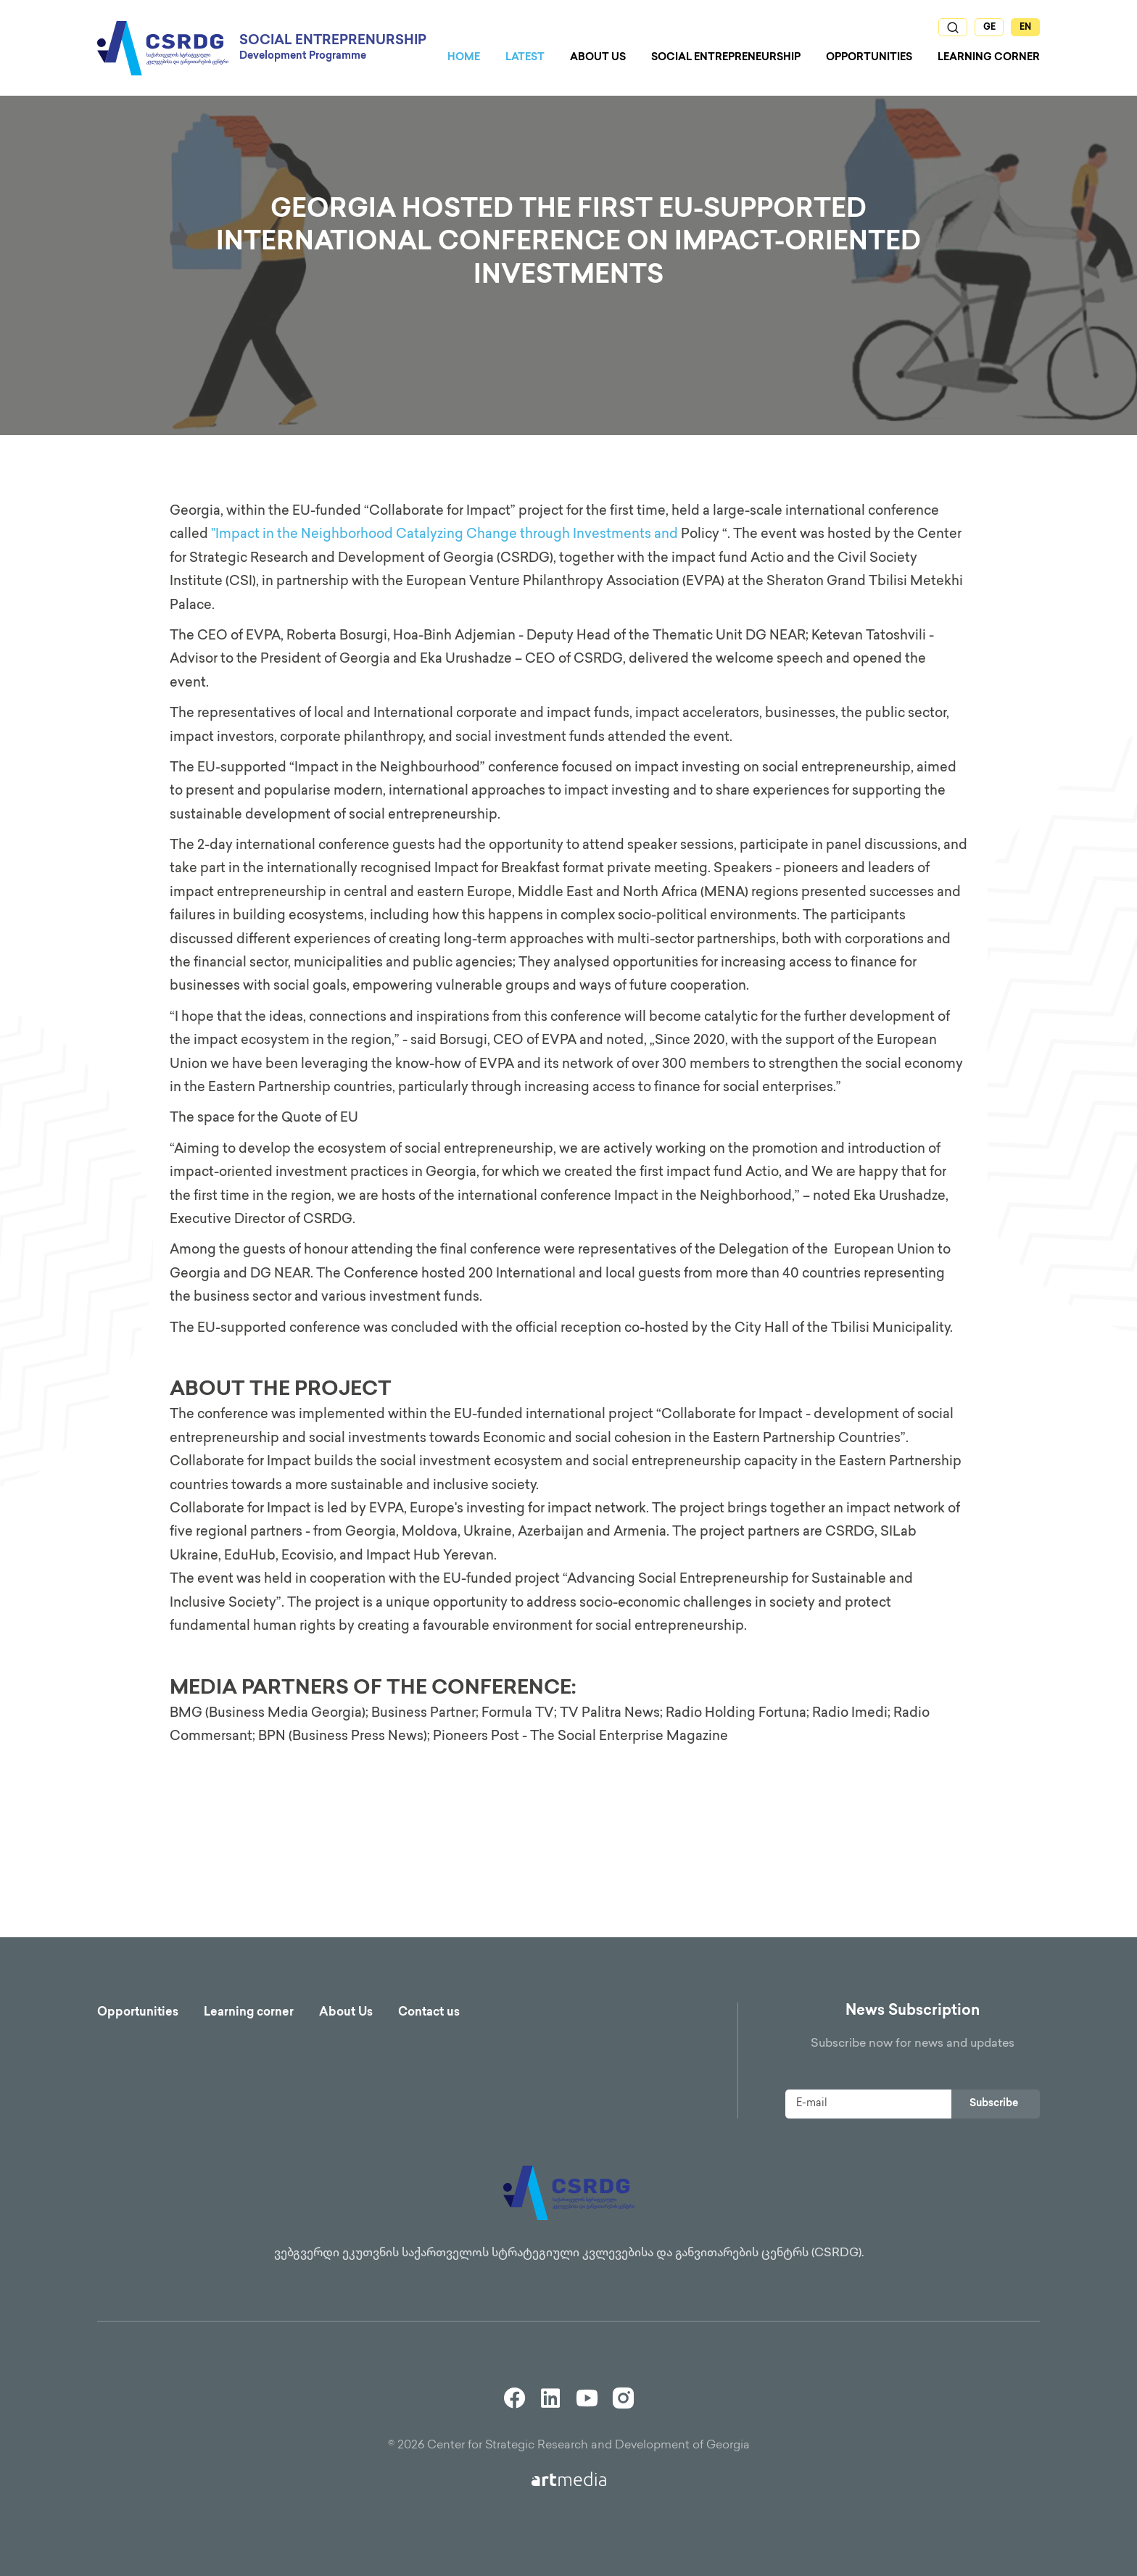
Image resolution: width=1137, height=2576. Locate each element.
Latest (525, 57)
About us (598, 57)
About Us (346, 2013)
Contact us (429, 2013)
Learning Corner (989, 57)
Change (491, 535)
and (666, 535)
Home (463, 57)
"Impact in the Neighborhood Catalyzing (338, 535)
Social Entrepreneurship (726, 57)
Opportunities (869, 57)
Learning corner (249, 2013)
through (545, 535)
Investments (612, 535)
